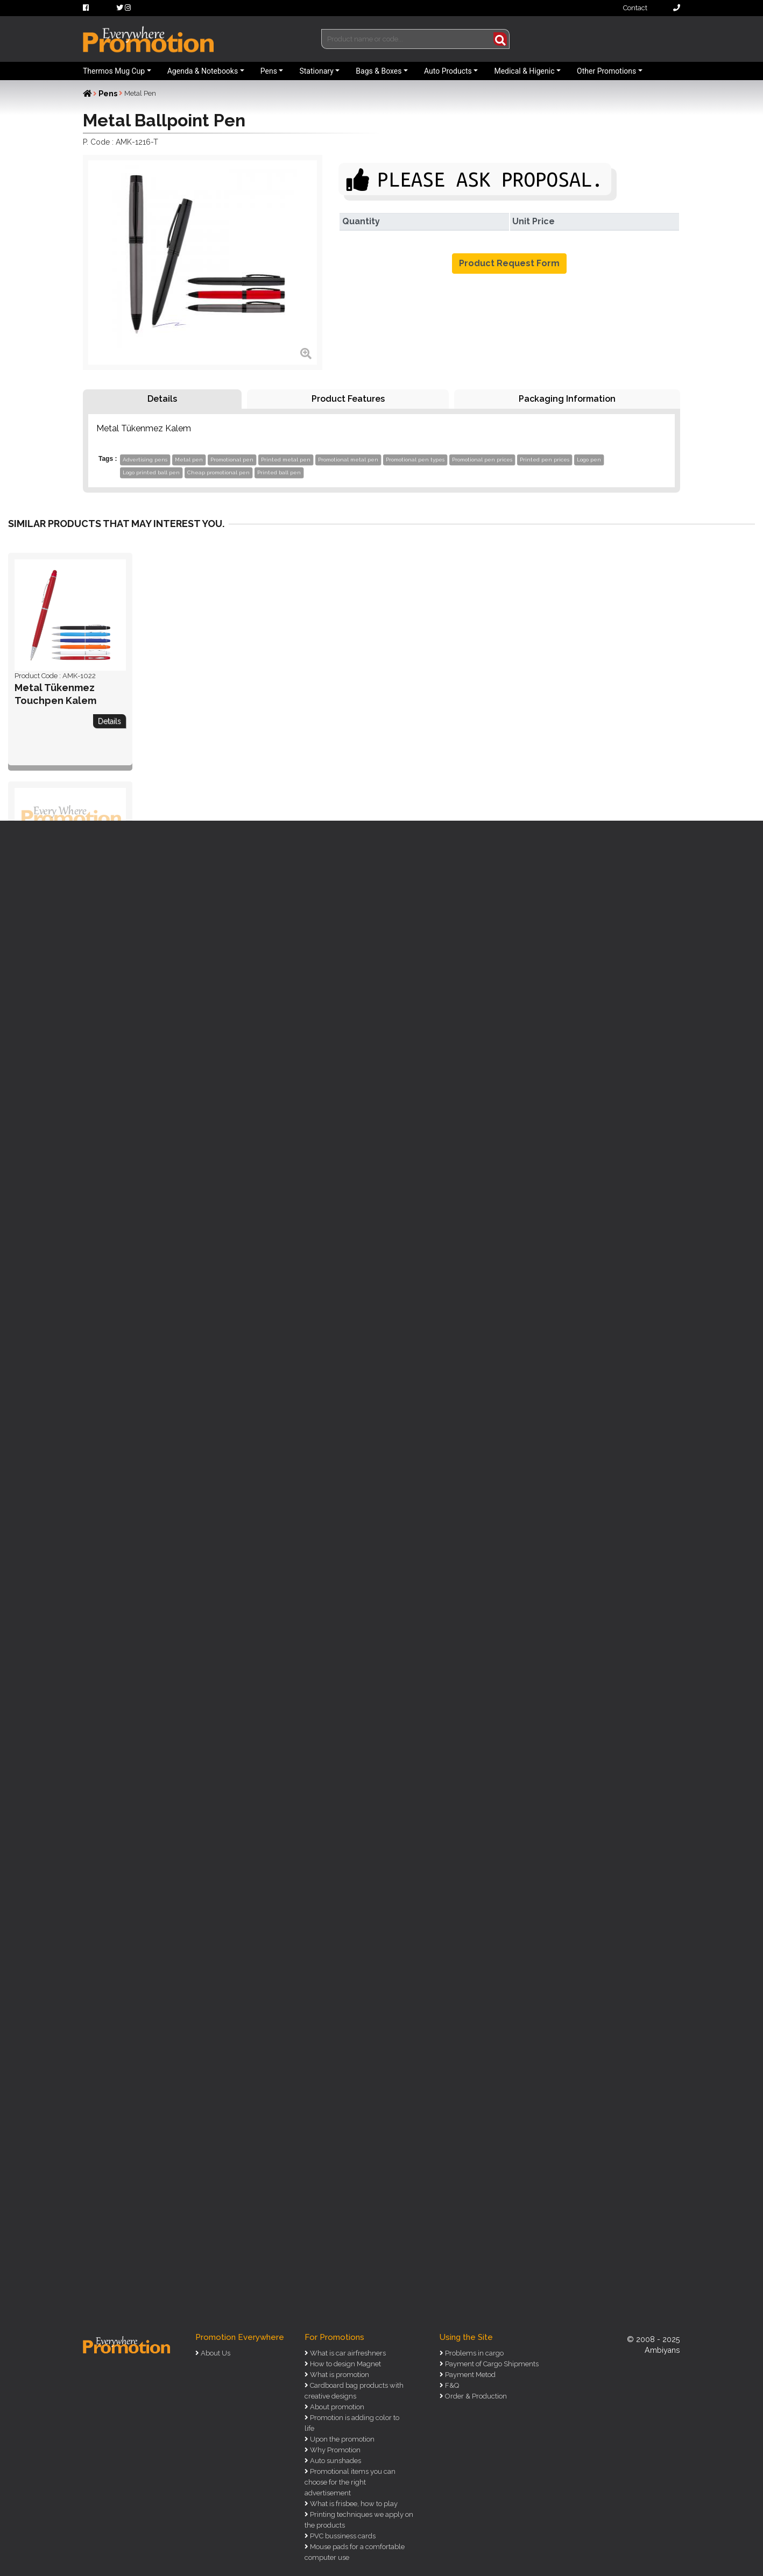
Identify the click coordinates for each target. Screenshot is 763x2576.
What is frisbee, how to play (353, 2504)
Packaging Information (567, 399)
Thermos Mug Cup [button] (114, 71)
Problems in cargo (473, 2353)
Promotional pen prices (482, 459)
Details (162, 399)
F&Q (451, 2385)
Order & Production (475, 2396)
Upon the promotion (341, 2439)
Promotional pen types (415, 459)
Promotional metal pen (348, 459)
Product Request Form (509, 263)
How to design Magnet (344, 2364)
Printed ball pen (279, 472)
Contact (651, 8)
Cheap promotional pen (218, 472)
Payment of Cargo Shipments (491, 2364)
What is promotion (338, 2375)
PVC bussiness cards (342, 2536)
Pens (107, 93)
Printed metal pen (285, 459)
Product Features (348, 399)
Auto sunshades (334, 2461)
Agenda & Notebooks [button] (202, 71)
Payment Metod (469, 2375)
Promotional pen (231, 459)
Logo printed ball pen (151, 472)
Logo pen (589, 459)
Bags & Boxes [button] (378, 71)
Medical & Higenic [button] (524, 71)
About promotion (336, 2407)
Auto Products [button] (448, 71)
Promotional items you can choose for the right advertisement (350, 2482)
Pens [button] (268, 71)
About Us (214, 2353)
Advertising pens (145, 459)
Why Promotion (334, 2450)
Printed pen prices (544, 459)
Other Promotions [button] (606, 71)
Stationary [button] (316, 71)
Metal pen (189, 459)
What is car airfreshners (347, 2353)
